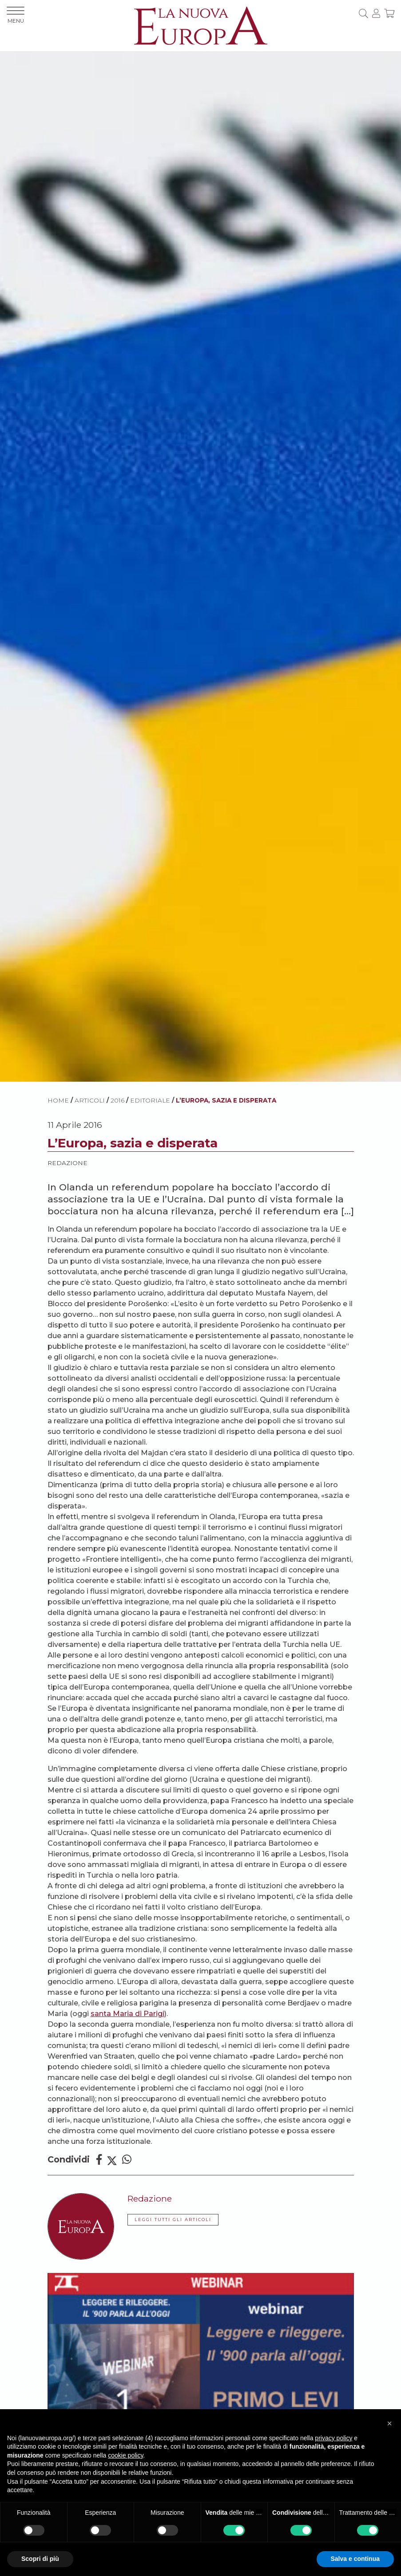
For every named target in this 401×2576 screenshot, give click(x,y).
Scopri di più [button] (40, 2558)
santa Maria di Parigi (127, 2013)
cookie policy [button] (125, 2455)
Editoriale (150, 1100)
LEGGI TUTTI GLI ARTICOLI (173, 2219)
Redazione (67, 1162)
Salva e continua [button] (355, 2558)
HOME (58, 1100)
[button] (389, 2423)
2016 (117, 1100)
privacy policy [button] (333, 2438)
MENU (15, 15)
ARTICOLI (90, 1100)
